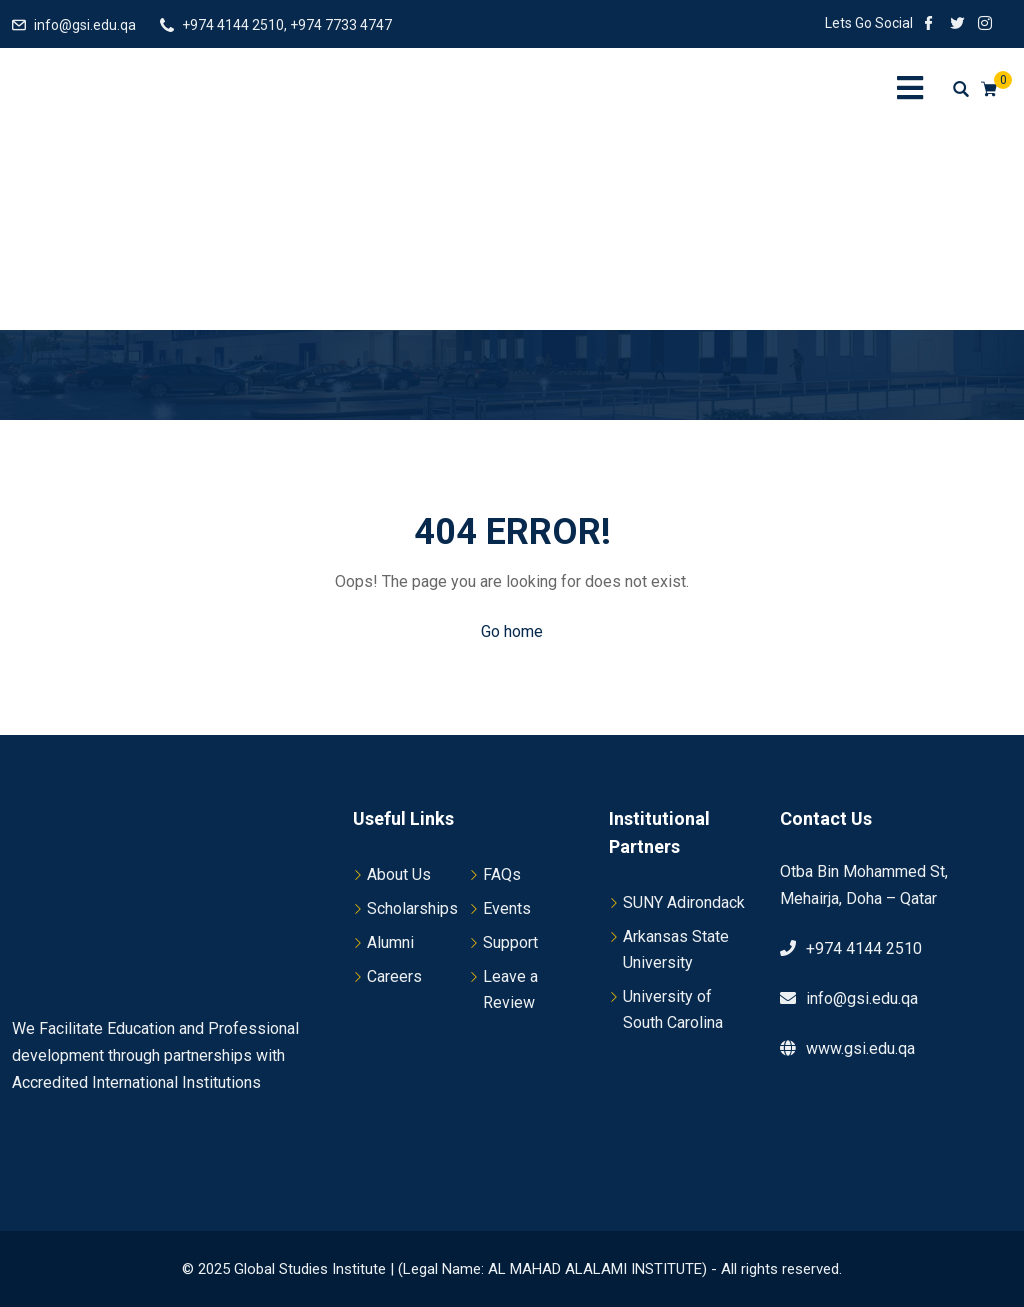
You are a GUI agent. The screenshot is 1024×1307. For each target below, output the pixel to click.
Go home (512, 631)
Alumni (390, 942)
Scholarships (412, 908)
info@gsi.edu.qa (85, 25)
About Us (399, 874)
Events (507, 908)
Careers (394, 976)
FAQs (502, 874)
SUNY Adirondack (684, 902)
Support (510, 942)
